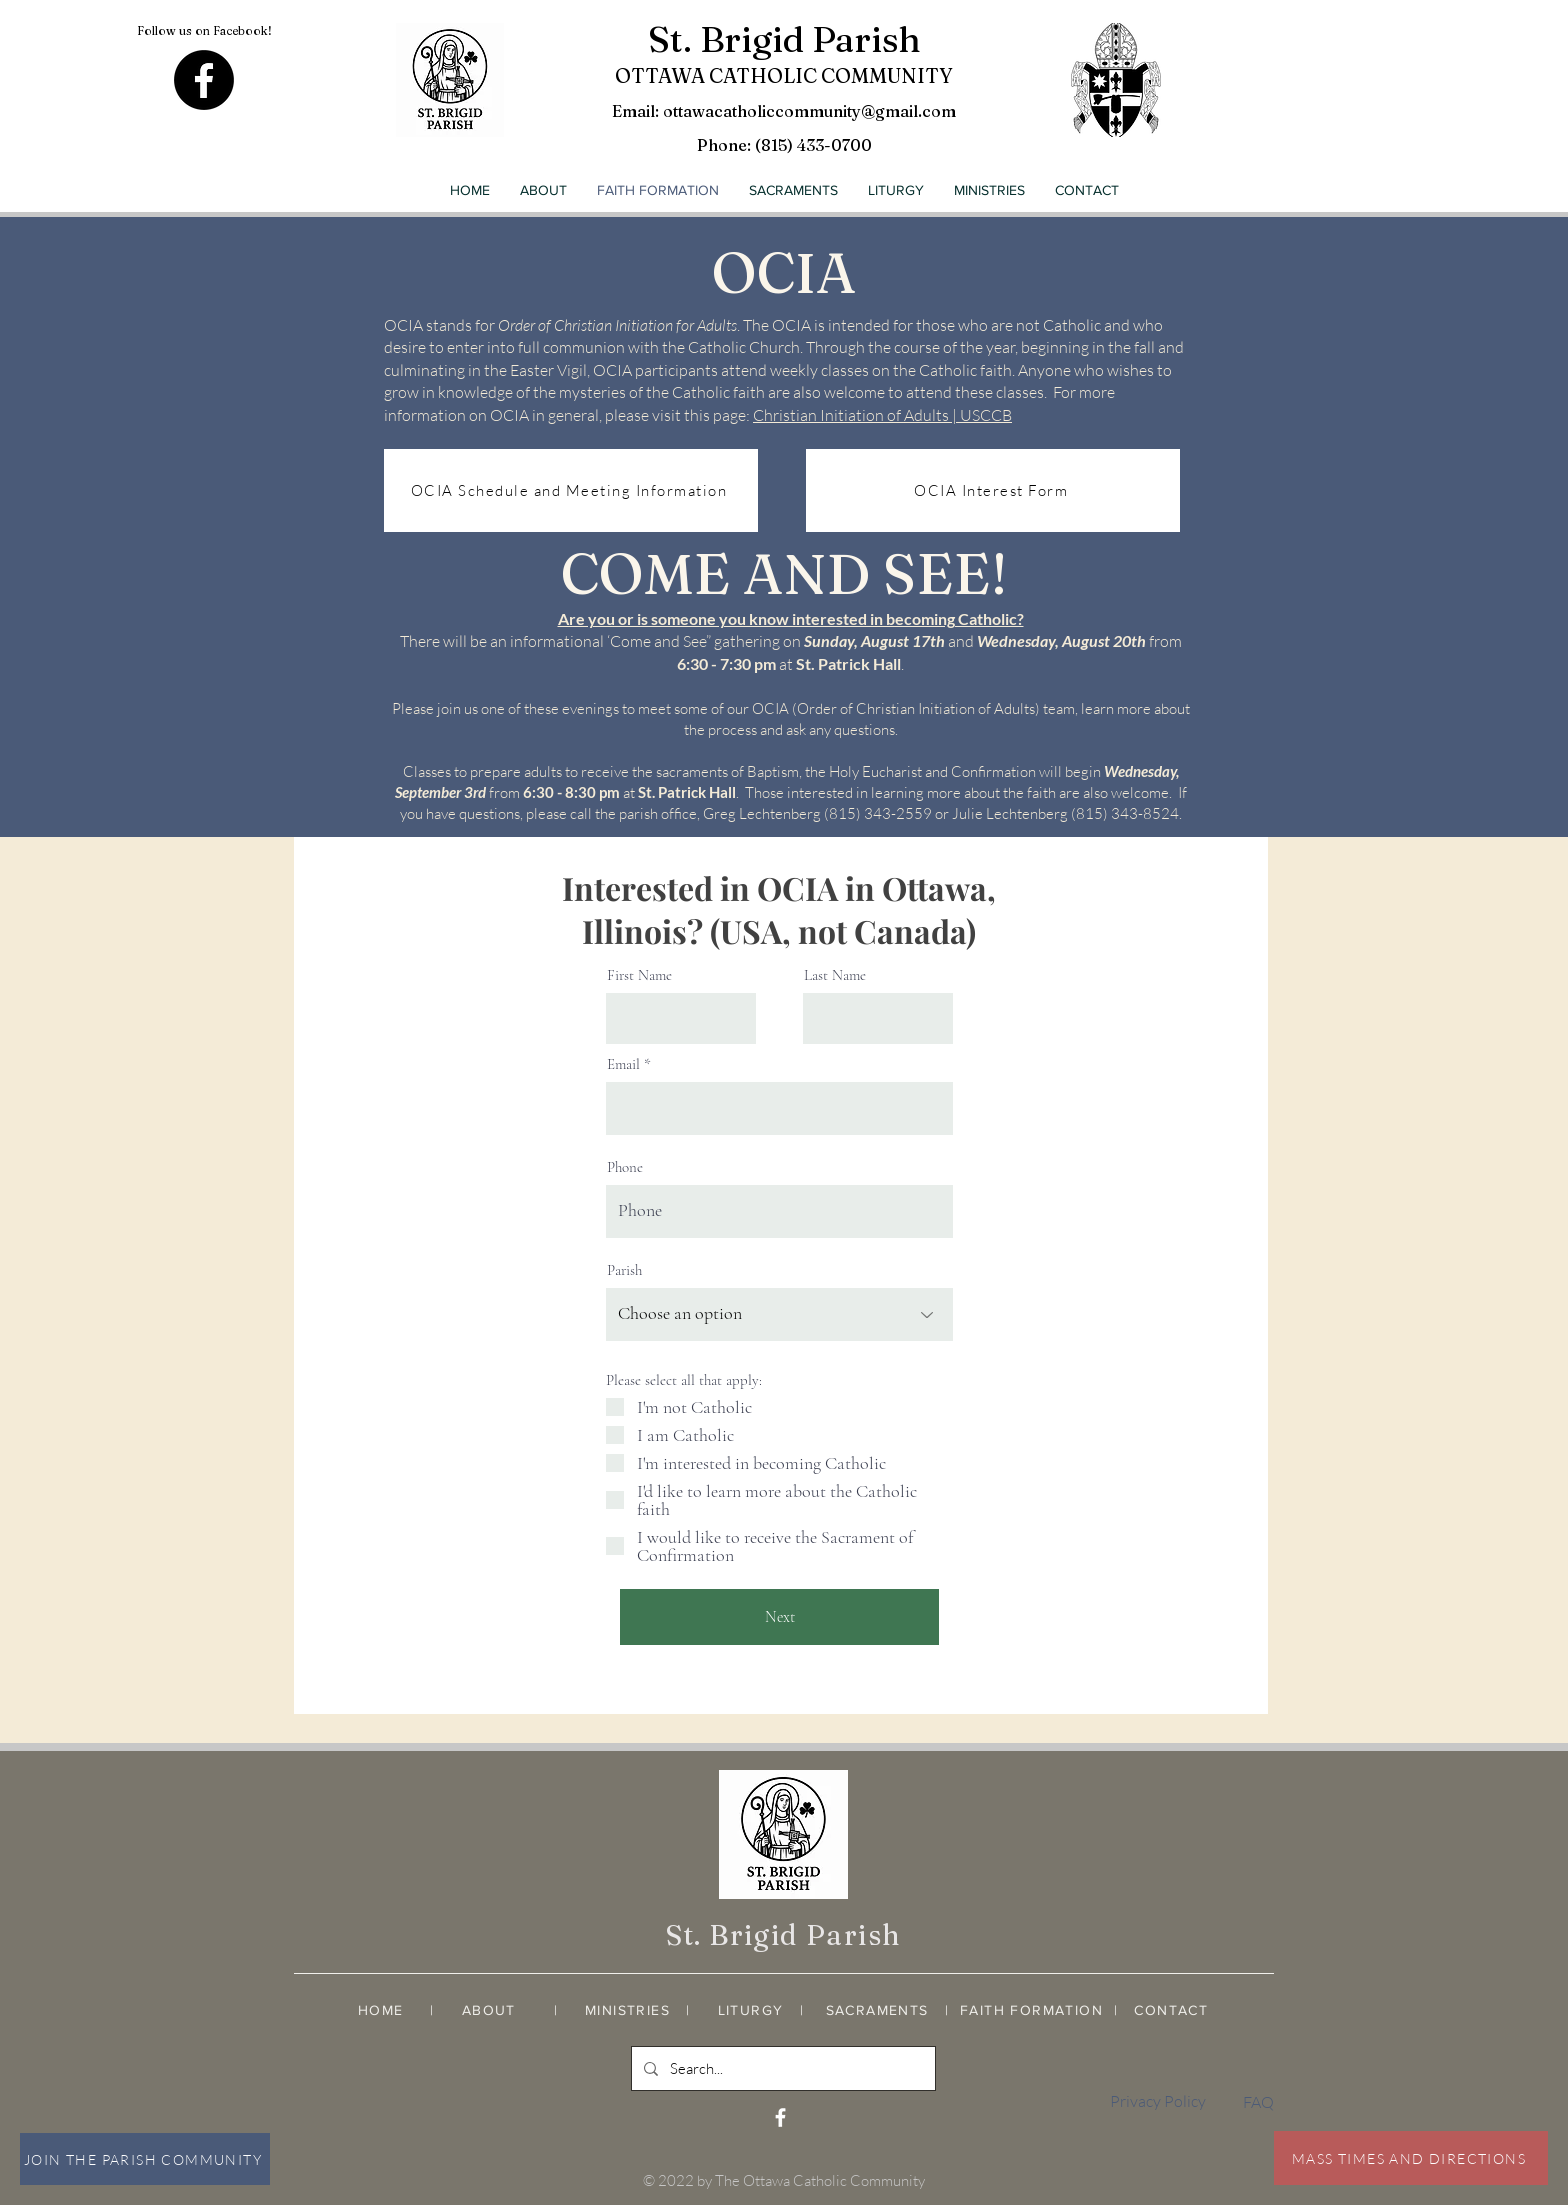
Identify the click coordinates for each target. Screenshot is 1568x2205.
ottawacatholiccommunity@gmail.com (809, 111)
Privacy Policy (1158, 2101)
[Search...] (781, 2068)
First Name (639, 975)
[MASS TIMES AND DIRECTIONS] (1411, 2158)
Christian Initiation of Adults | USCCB (882, 415)
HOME (381, 2010)
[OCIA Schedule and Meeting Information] (571, 490)
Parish (624, 1270)
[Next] (779, 1617)
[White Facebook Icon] (780, 2117)
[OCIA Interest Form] (993, 490)
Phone (625, 1167)
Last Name (835, 975)
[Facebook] (204, 80)
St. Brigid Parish (784, 39)
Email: (637, 111)
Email (623, 1064)
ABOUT (489, 2010)
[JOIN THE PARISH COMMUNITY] (145, 2159)
